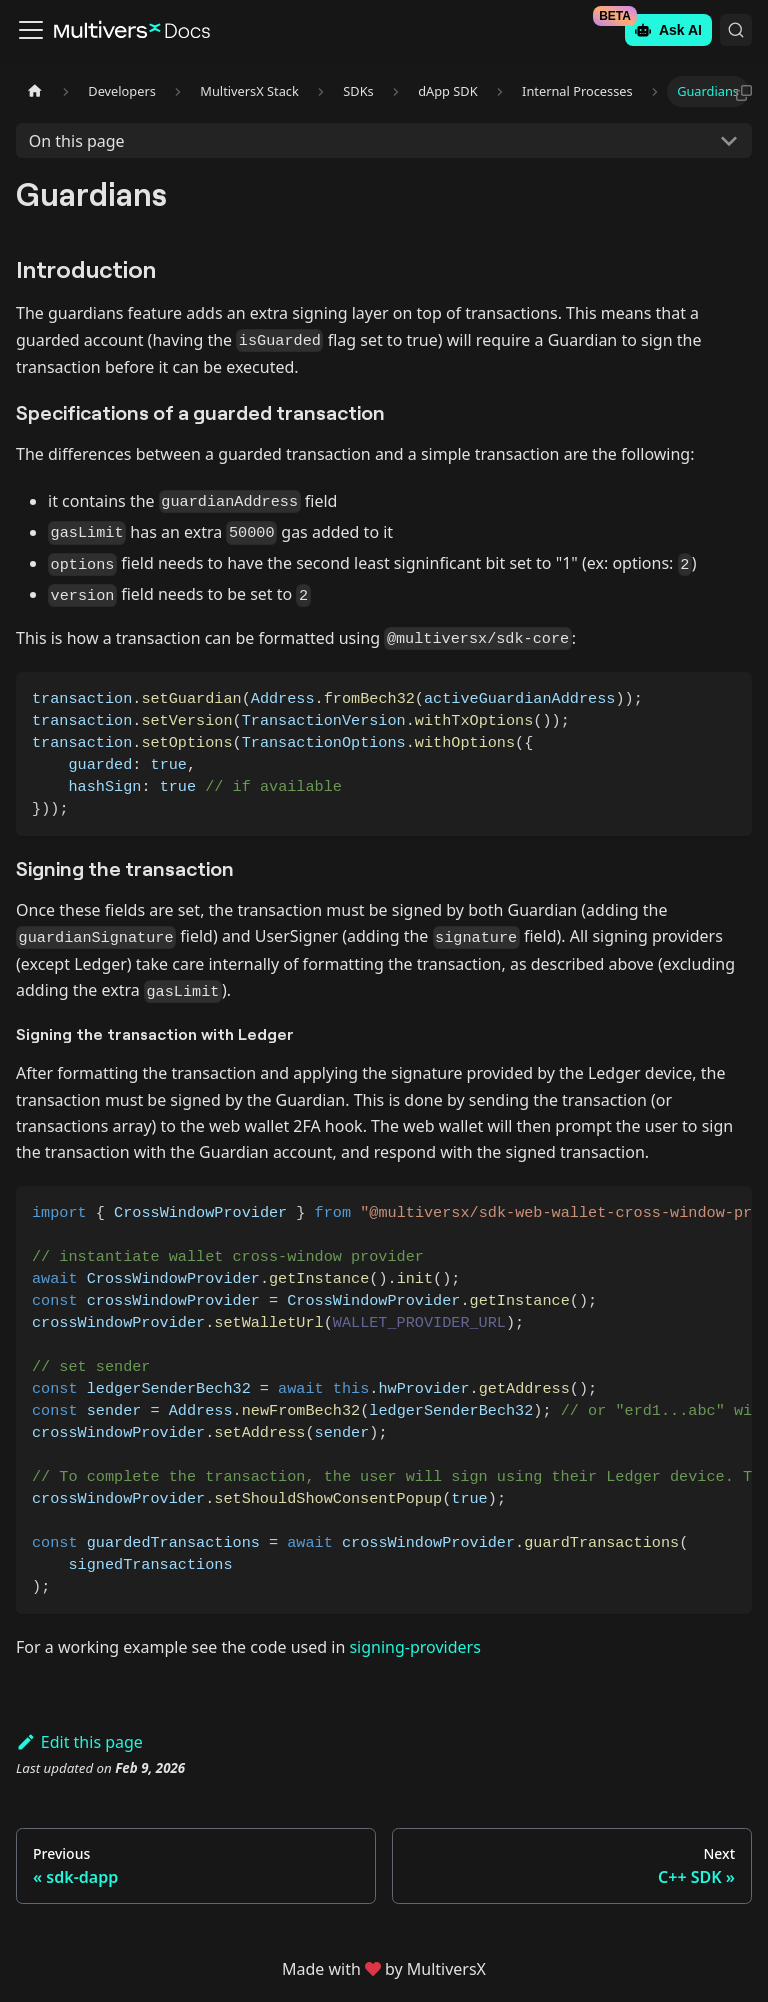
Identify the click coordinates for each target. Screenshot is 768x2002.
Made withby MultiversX (384, 1969)
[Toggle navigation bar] (31, 30)
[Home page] (35, 91)
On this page (77, 141)
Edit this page (79, 1742)
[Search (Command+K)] (736, 30)
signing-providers (414, 1647)
